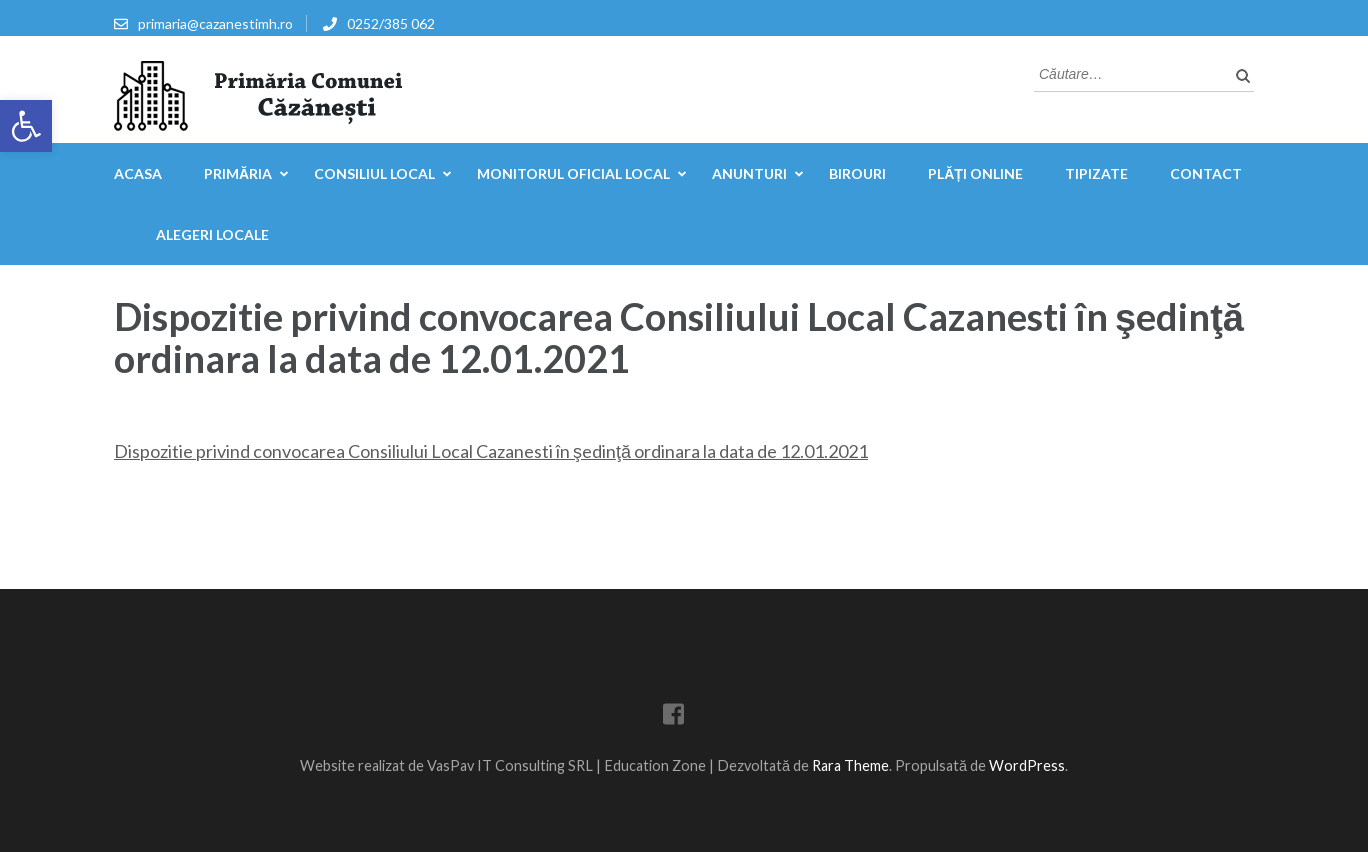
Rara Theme (850, 765)
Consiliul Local (374, 173)
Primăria (238, 173)
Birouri (857, 173)
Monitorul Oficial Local (573, 173)
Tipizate (1096, 173)
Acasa (138, 173)
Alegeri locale (212, 234)
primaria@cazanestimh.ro (215, 23)
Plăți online (975, 173)
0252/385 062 (391, 23)
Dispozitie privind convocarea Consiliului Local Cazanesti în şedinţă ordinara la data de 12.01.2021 (491, 451)
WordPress (1027, 765)
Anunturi (749, 173)
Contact (1206, 173)
